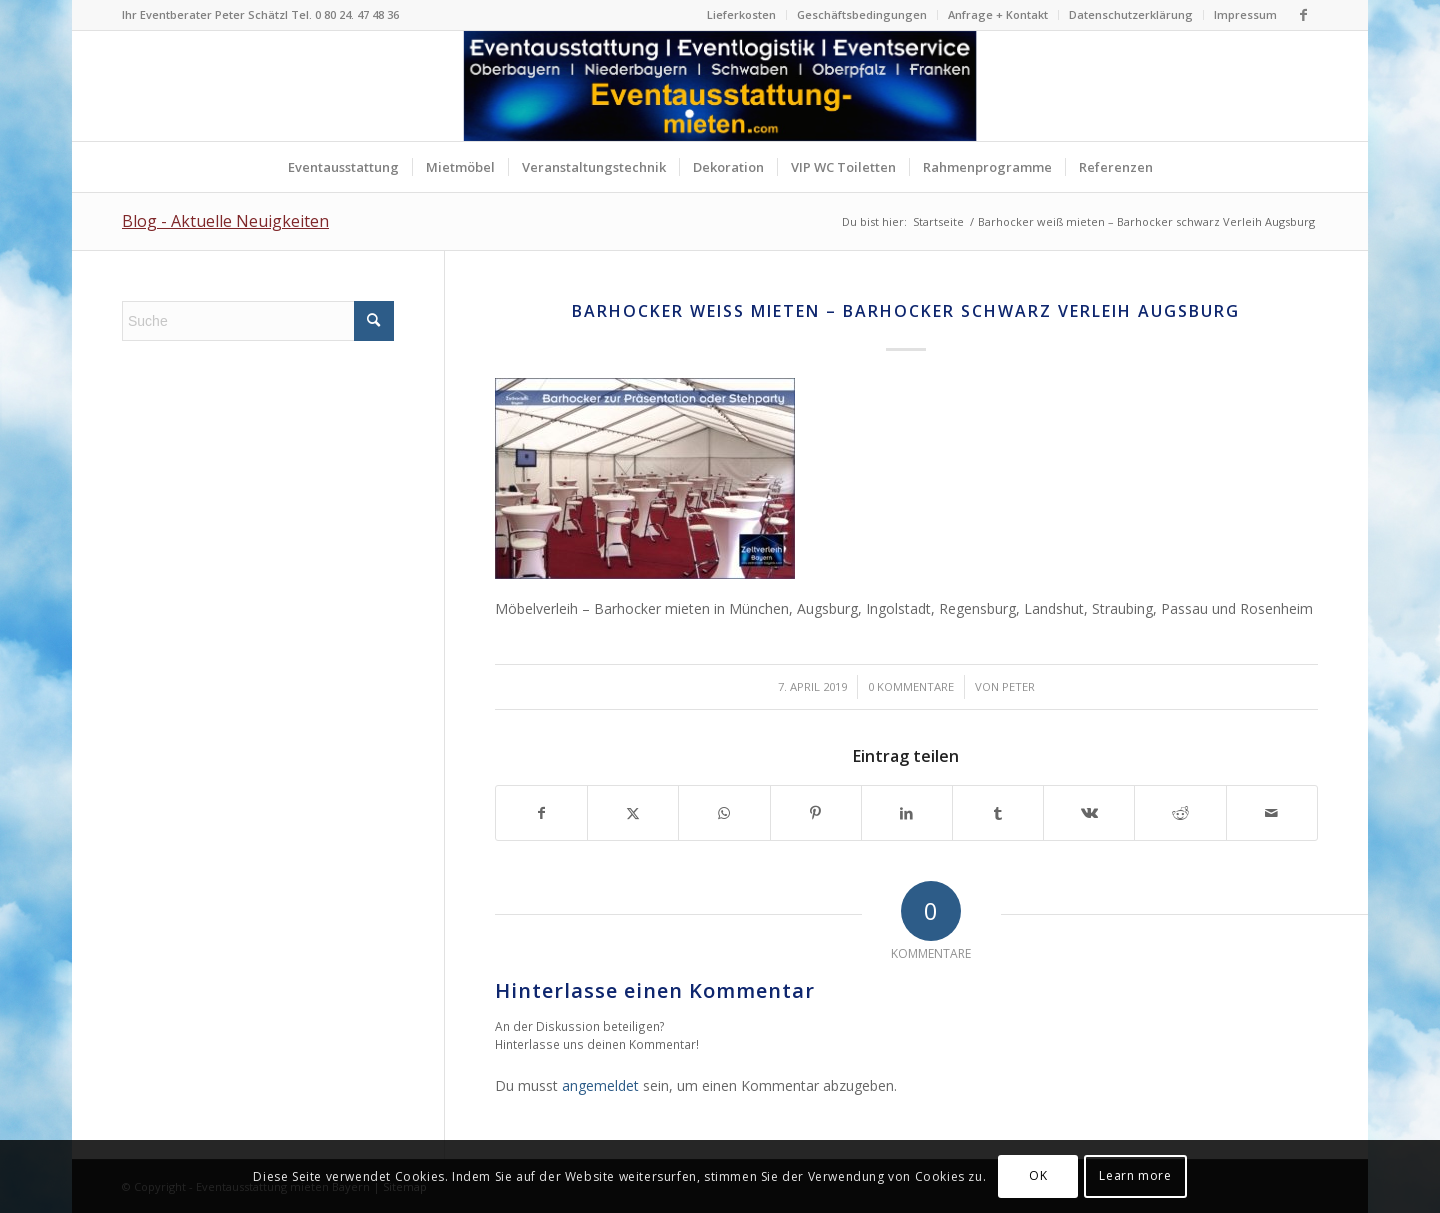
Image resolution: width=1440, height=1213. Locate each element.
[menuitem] (742, 15)
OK (1038, 1175)
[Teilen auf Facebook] (541, 813)
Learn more (1135, 1175)
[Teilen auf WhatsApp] (724, 813)
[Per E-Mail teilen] (1272, 813)
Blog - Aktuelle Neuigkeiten (225, 221)
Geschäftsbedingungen (862, 14)
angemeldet (600, 1085)
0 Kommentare (911, 686)
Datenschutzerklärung (1131, 14)
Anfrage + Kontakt (998, 14)
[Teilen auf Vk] (1089, 813)
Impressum (1245, 14)
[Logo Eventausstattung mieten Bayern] (720, 86)
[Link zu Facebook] (1303, 15)
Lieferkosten (741, 14)
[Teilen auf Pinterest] (816, 813)
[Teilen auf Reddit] (1180, 813)
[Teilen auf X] (633, 813)
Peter (1018, 686)
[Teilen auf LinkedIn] (907, 813)
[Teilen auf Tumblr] (998, 813)
